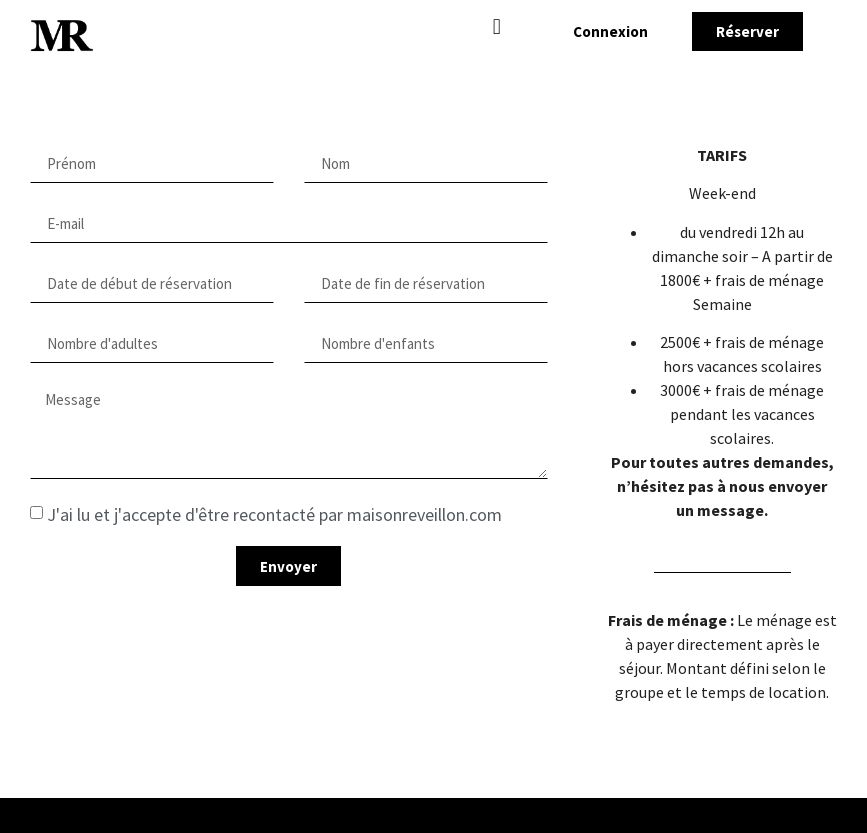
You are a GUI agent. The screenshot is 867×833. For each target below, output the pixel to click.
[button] (496, 26)
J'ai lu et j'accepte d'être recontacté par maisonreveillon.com (274, 514)
